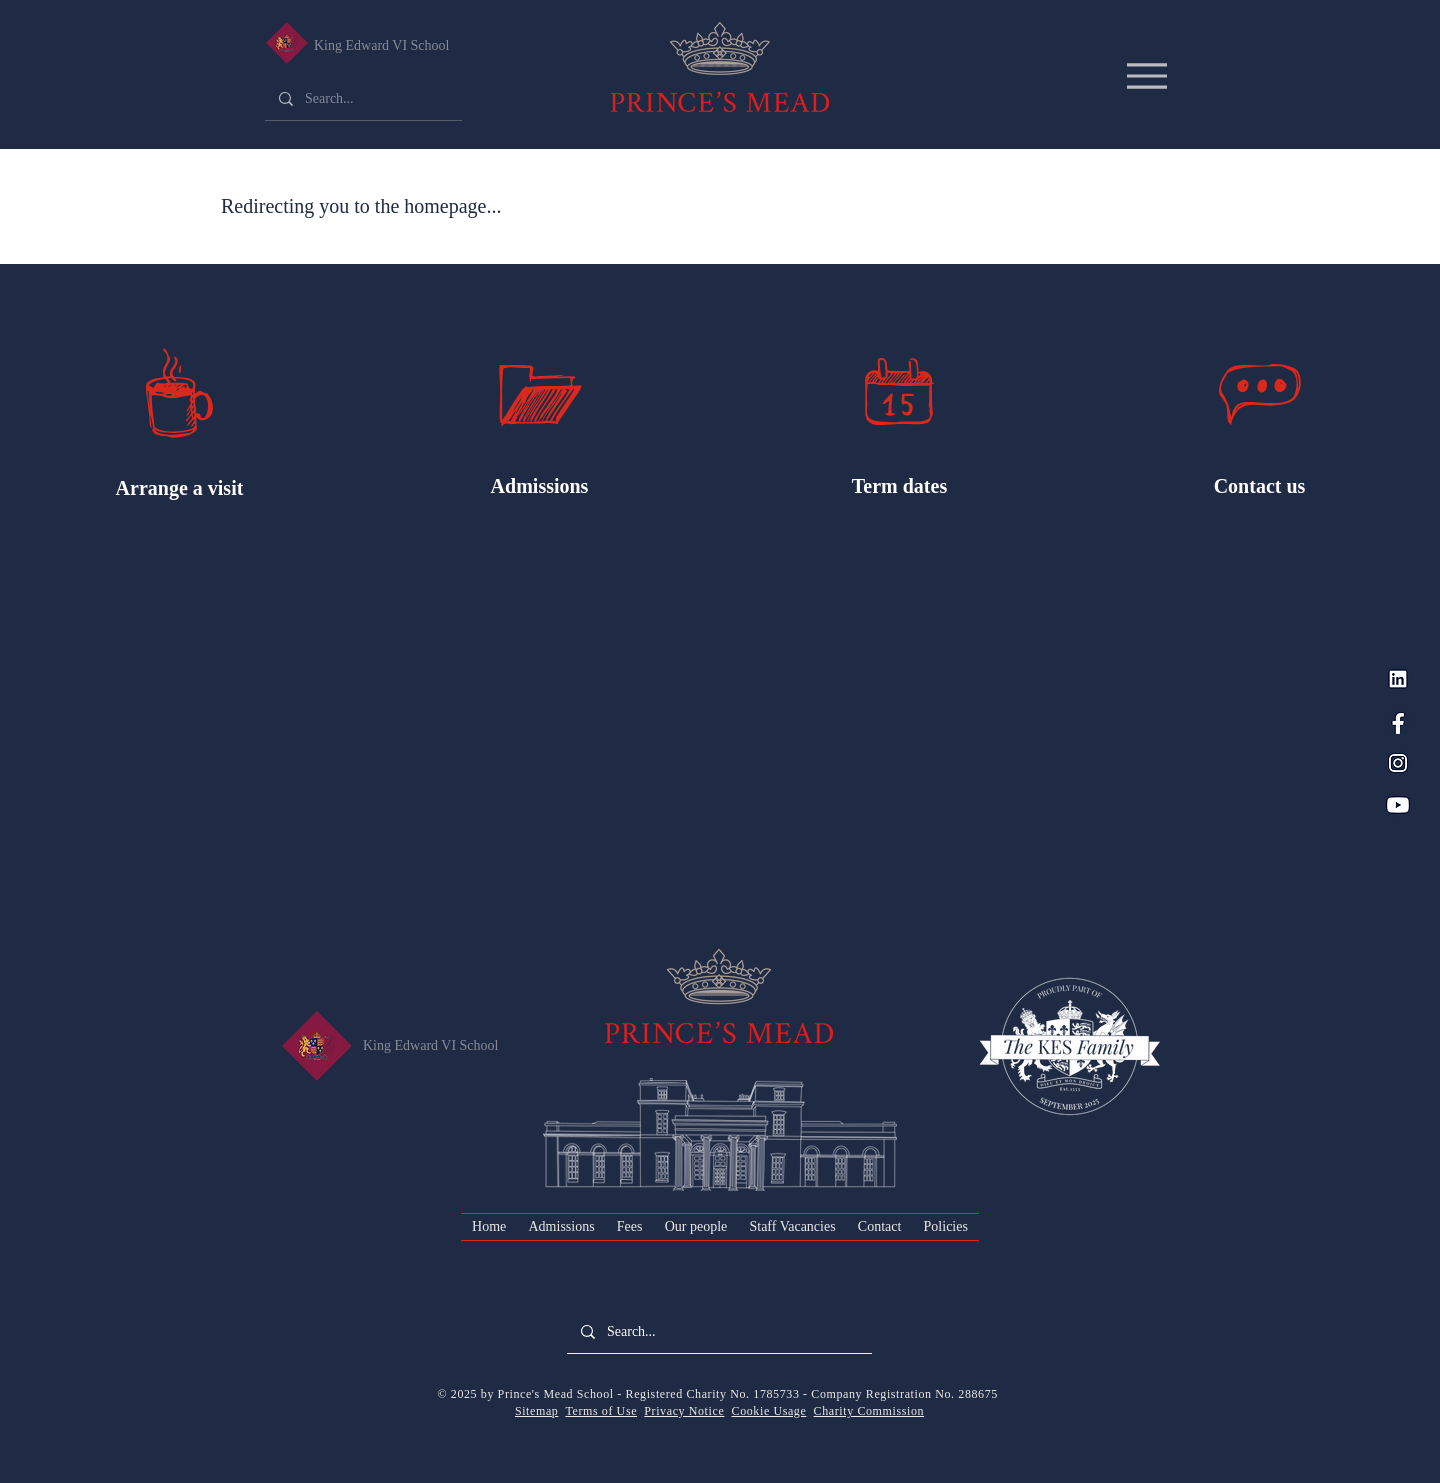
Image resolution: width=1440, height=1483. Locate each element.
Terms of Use (601, 1411)
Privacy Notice (684, 1411)
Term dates (899, 486)
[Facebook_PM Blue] (1398, 721)
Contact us (1260, 486)
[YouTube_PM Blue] (1398, 805)
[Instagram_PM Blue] (1398, 763)
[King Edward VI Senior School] (286, 43)
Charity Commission (869, 1411)
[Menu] (1146, 75)
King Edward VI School (381, 45)
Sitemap (537, 1411)
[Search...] (362, 99)
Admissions (540, 486)
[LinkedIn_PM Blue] (1398, 679)
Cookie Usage (769, 1411)
